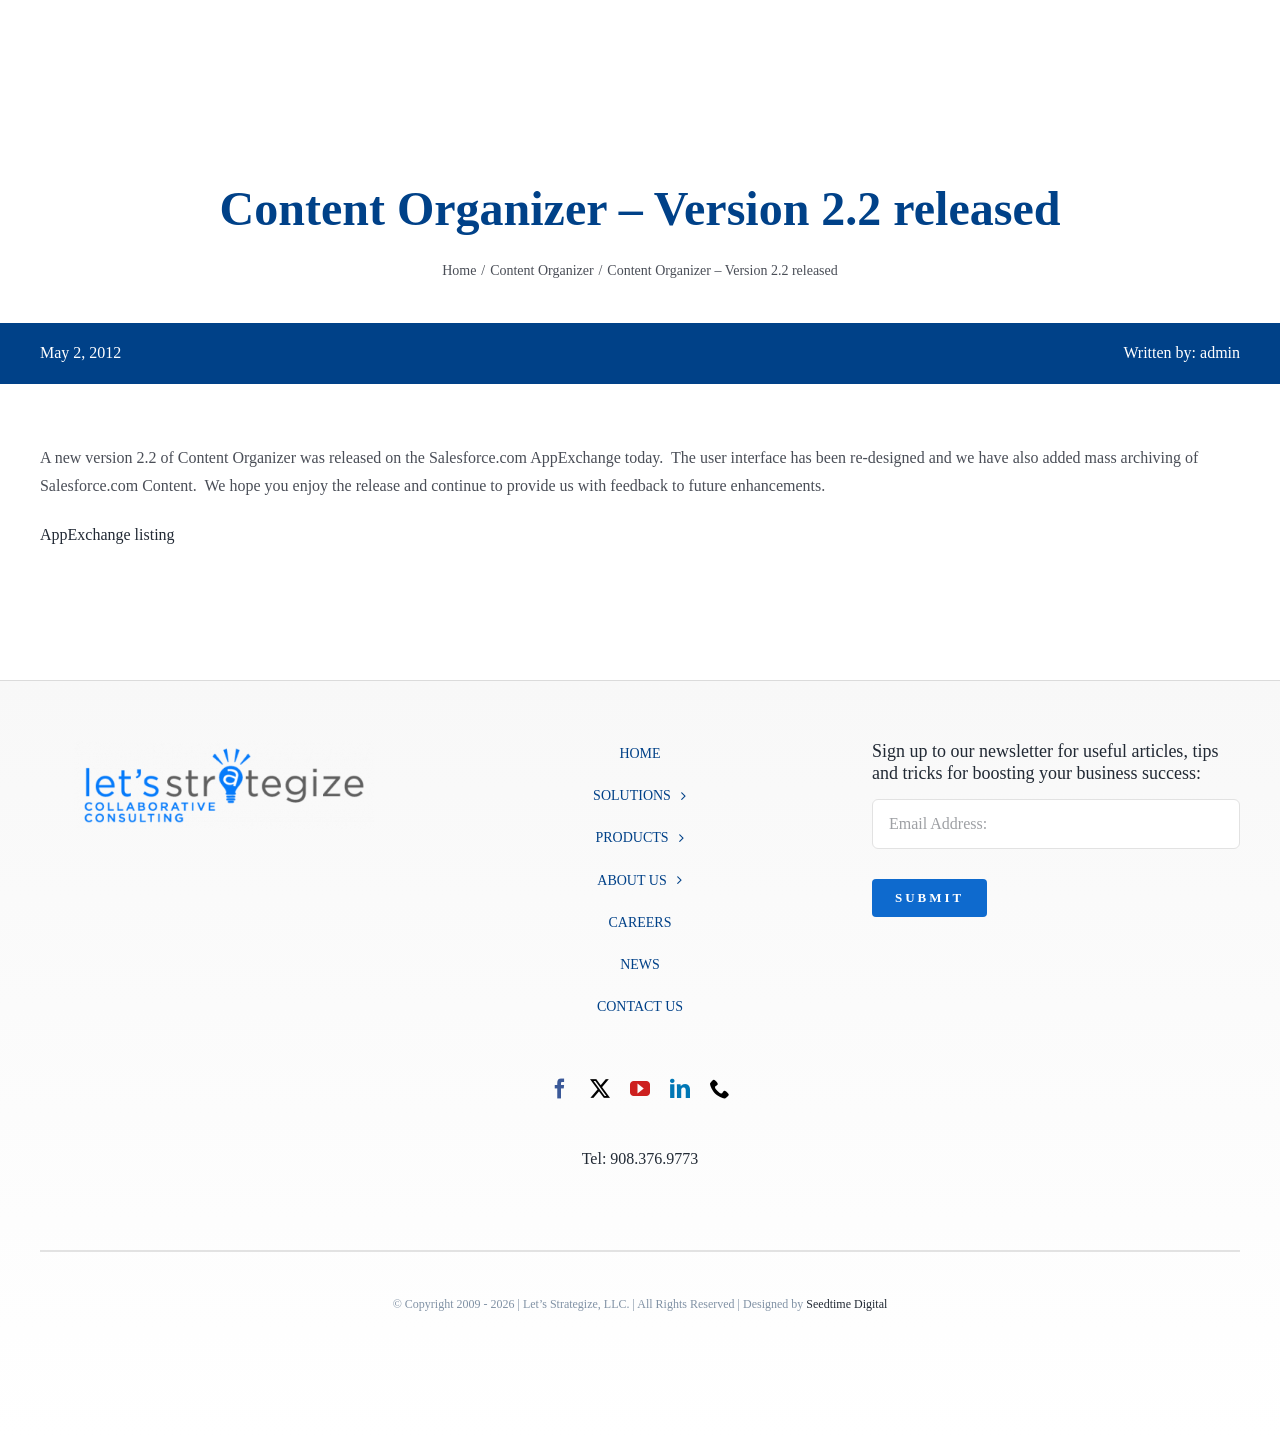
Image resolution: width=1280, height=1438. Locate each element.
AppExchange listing (107, 534)
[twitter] (600, 1089)
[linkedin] (680, 1089)
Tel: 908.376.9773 (640, 1158)
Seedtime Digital (846, 1304)
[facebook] (560, 1089)
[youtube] (640, 1089)
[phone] (720, 1089)
